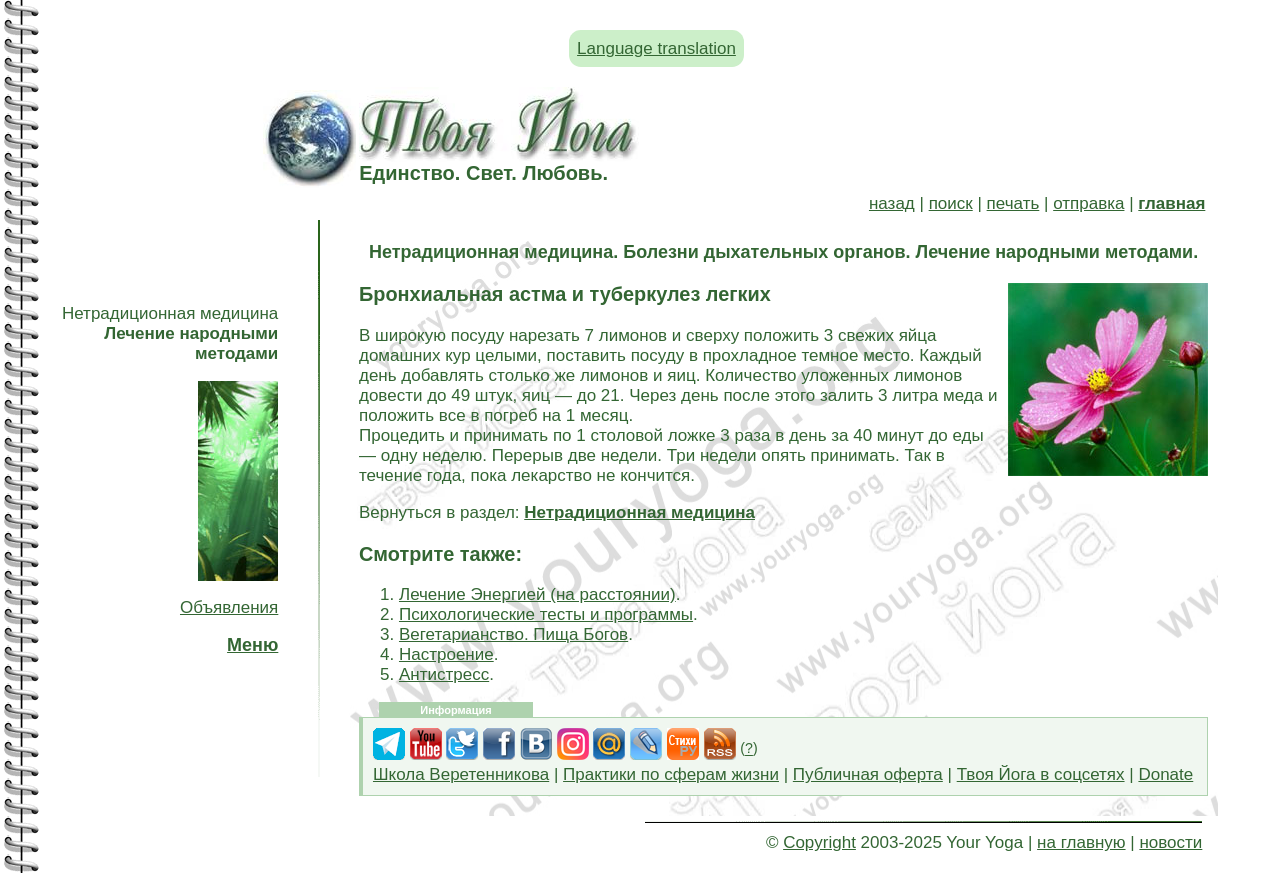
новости (1170, 842)
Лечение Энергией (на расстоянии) (537, 594)
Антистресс (444, 674)
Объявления (229, 607)
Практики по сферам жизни (671, 774)
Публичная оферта (868, 774)
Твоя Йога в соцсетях (1041, 774)
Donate (1165, 774)
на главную (1081, 842)
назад (892, 203)
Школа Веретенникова (461, 774)
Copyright (819, 842)
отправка (1088, 203)
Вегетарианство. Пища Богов (513, 634)
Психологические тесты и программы (546, 614)
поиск (951, 203)
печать (1013, 203)
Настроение (446, 654)
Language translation (656, 48)
